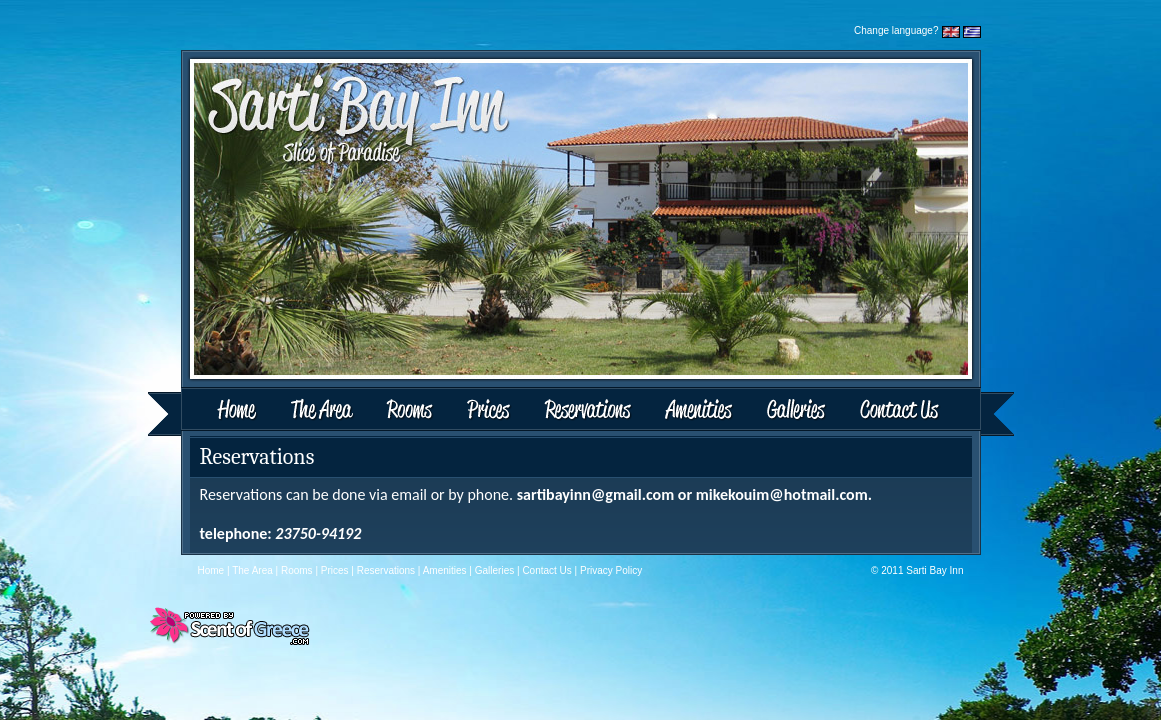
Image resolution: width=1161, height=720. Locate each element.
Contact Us (928, 411)
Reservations (587, 411)
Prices (489, 411)
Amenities (698, 411)
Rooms (411, 411)
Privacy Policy (611, 570)
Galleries (796, 411)
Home (212, 411)
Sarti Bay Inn (934, 570)
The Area (324, 411)
